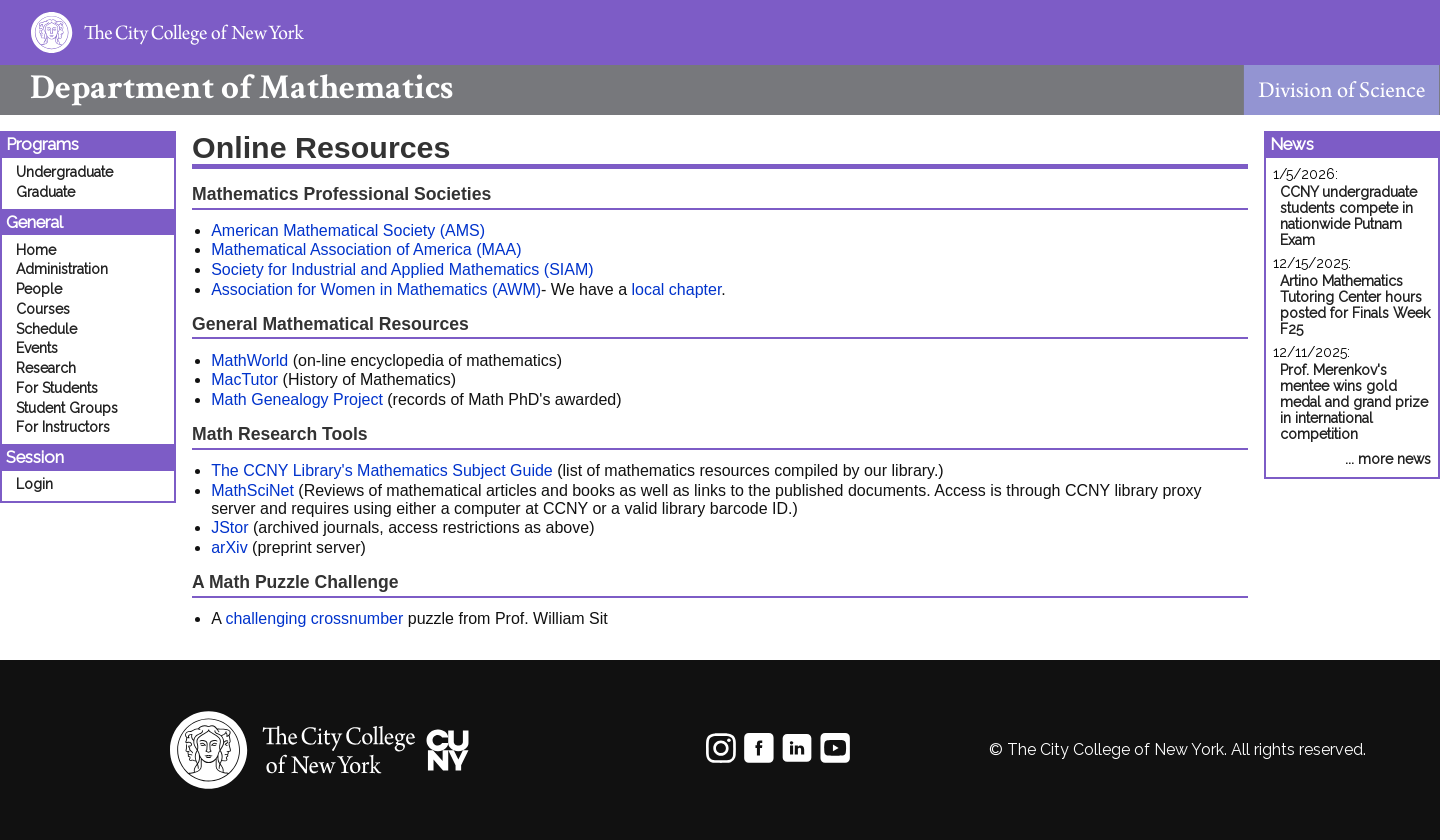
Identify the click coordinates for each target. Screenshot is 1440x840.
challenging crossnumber (314, 618)
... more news (1388, 459)
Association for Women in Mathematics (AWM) (376, 289)
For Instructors (63, 427)
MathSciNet (252, 490)
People (39, 289)
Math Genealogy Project (297, 399)
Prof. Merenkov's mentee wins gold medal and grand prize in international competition (1354, 402)
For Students (57, 388)
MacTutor (244, 379)
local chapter (676, 289)
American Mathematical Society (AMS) (348, 230)
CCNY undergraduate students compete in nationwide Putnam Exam (1348, 216)
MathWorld (249, 360)
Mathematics (226, 87)
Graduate (45, 192)
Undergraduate (64, 172)
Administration (62, 269)
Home (36, 250)
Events (37, 348)
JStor (229, 527)
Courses (43, 309)
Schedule (46, 329)
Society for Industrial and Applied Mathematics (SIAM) (402, 269)
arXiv (229, 547)
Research (46, 368)
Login (34, 484)
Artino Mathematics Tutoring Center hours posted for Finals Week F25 (1355, 305)
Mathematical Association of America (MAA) (366, 249)
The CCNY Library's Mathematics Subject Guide (382, 470)
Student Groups (67, 408)
